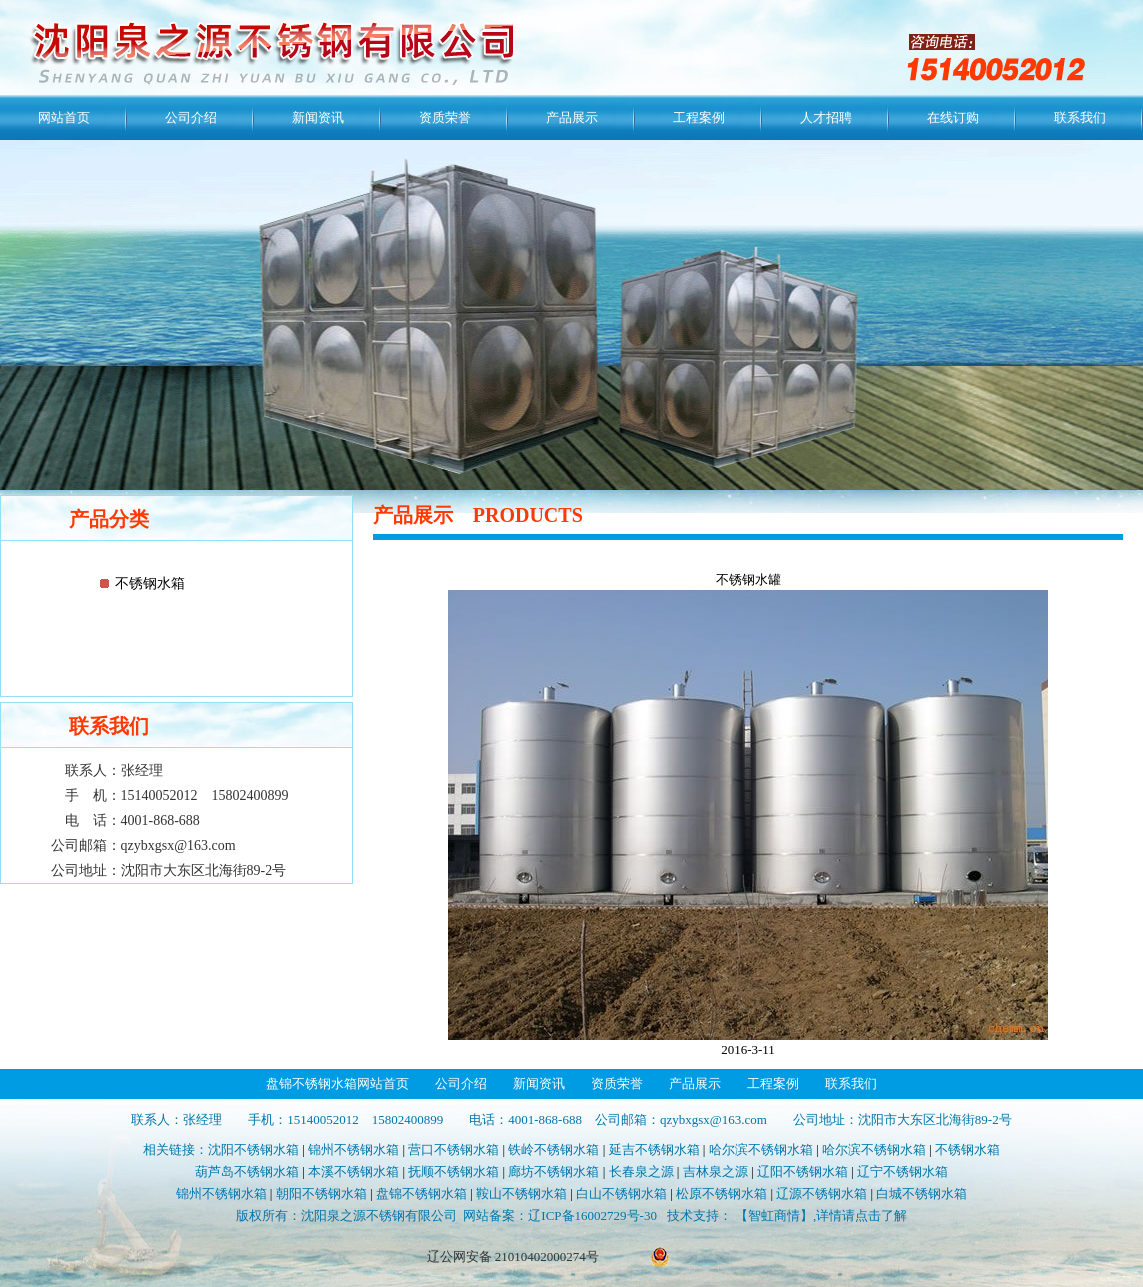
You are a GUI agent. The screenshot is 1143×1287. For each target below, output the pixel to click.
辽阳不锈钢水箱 (802, 1171)
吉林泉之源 (715, 1171)
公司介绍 (191, 117)
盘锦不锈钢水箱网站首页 (337, 1083)
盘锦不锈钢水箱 (421, 1193)
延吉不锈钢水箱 (654, 1149)
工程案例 (699, 117)
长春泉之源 (641, 1171)
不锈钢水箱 (150, 583)
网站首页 (64, 117)
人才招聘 (826, 117)
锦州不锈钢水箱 (353, 1149)
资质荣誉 (445, 117)
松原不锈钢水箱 (721, 1193)
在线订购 (953, 117)
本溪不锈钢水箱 (353, 1171)
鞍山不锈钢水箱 (521, 1193)
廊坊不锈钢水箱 (553, 1171)
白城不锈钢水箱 (921, 1193)
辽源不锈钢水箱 (821, 1193)
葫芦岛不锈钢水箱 (247, 1171)
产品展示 (572, 117)
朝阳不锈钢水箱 (321, 1193)
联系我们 (1080, 117)
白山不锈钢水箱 (621, 1193)
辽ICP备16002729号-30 (592, 1215)
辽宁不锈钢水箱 (902, 1171)
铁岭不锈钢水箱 (553, 1149)
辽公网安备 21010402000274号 (513, 1256)
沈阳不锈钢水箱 (253, 1149)
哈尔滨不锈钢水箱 (761, 1149)
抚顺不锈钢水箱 (453, 1171)
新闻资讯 (318, 117)
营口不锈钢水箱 (453, 1149)
